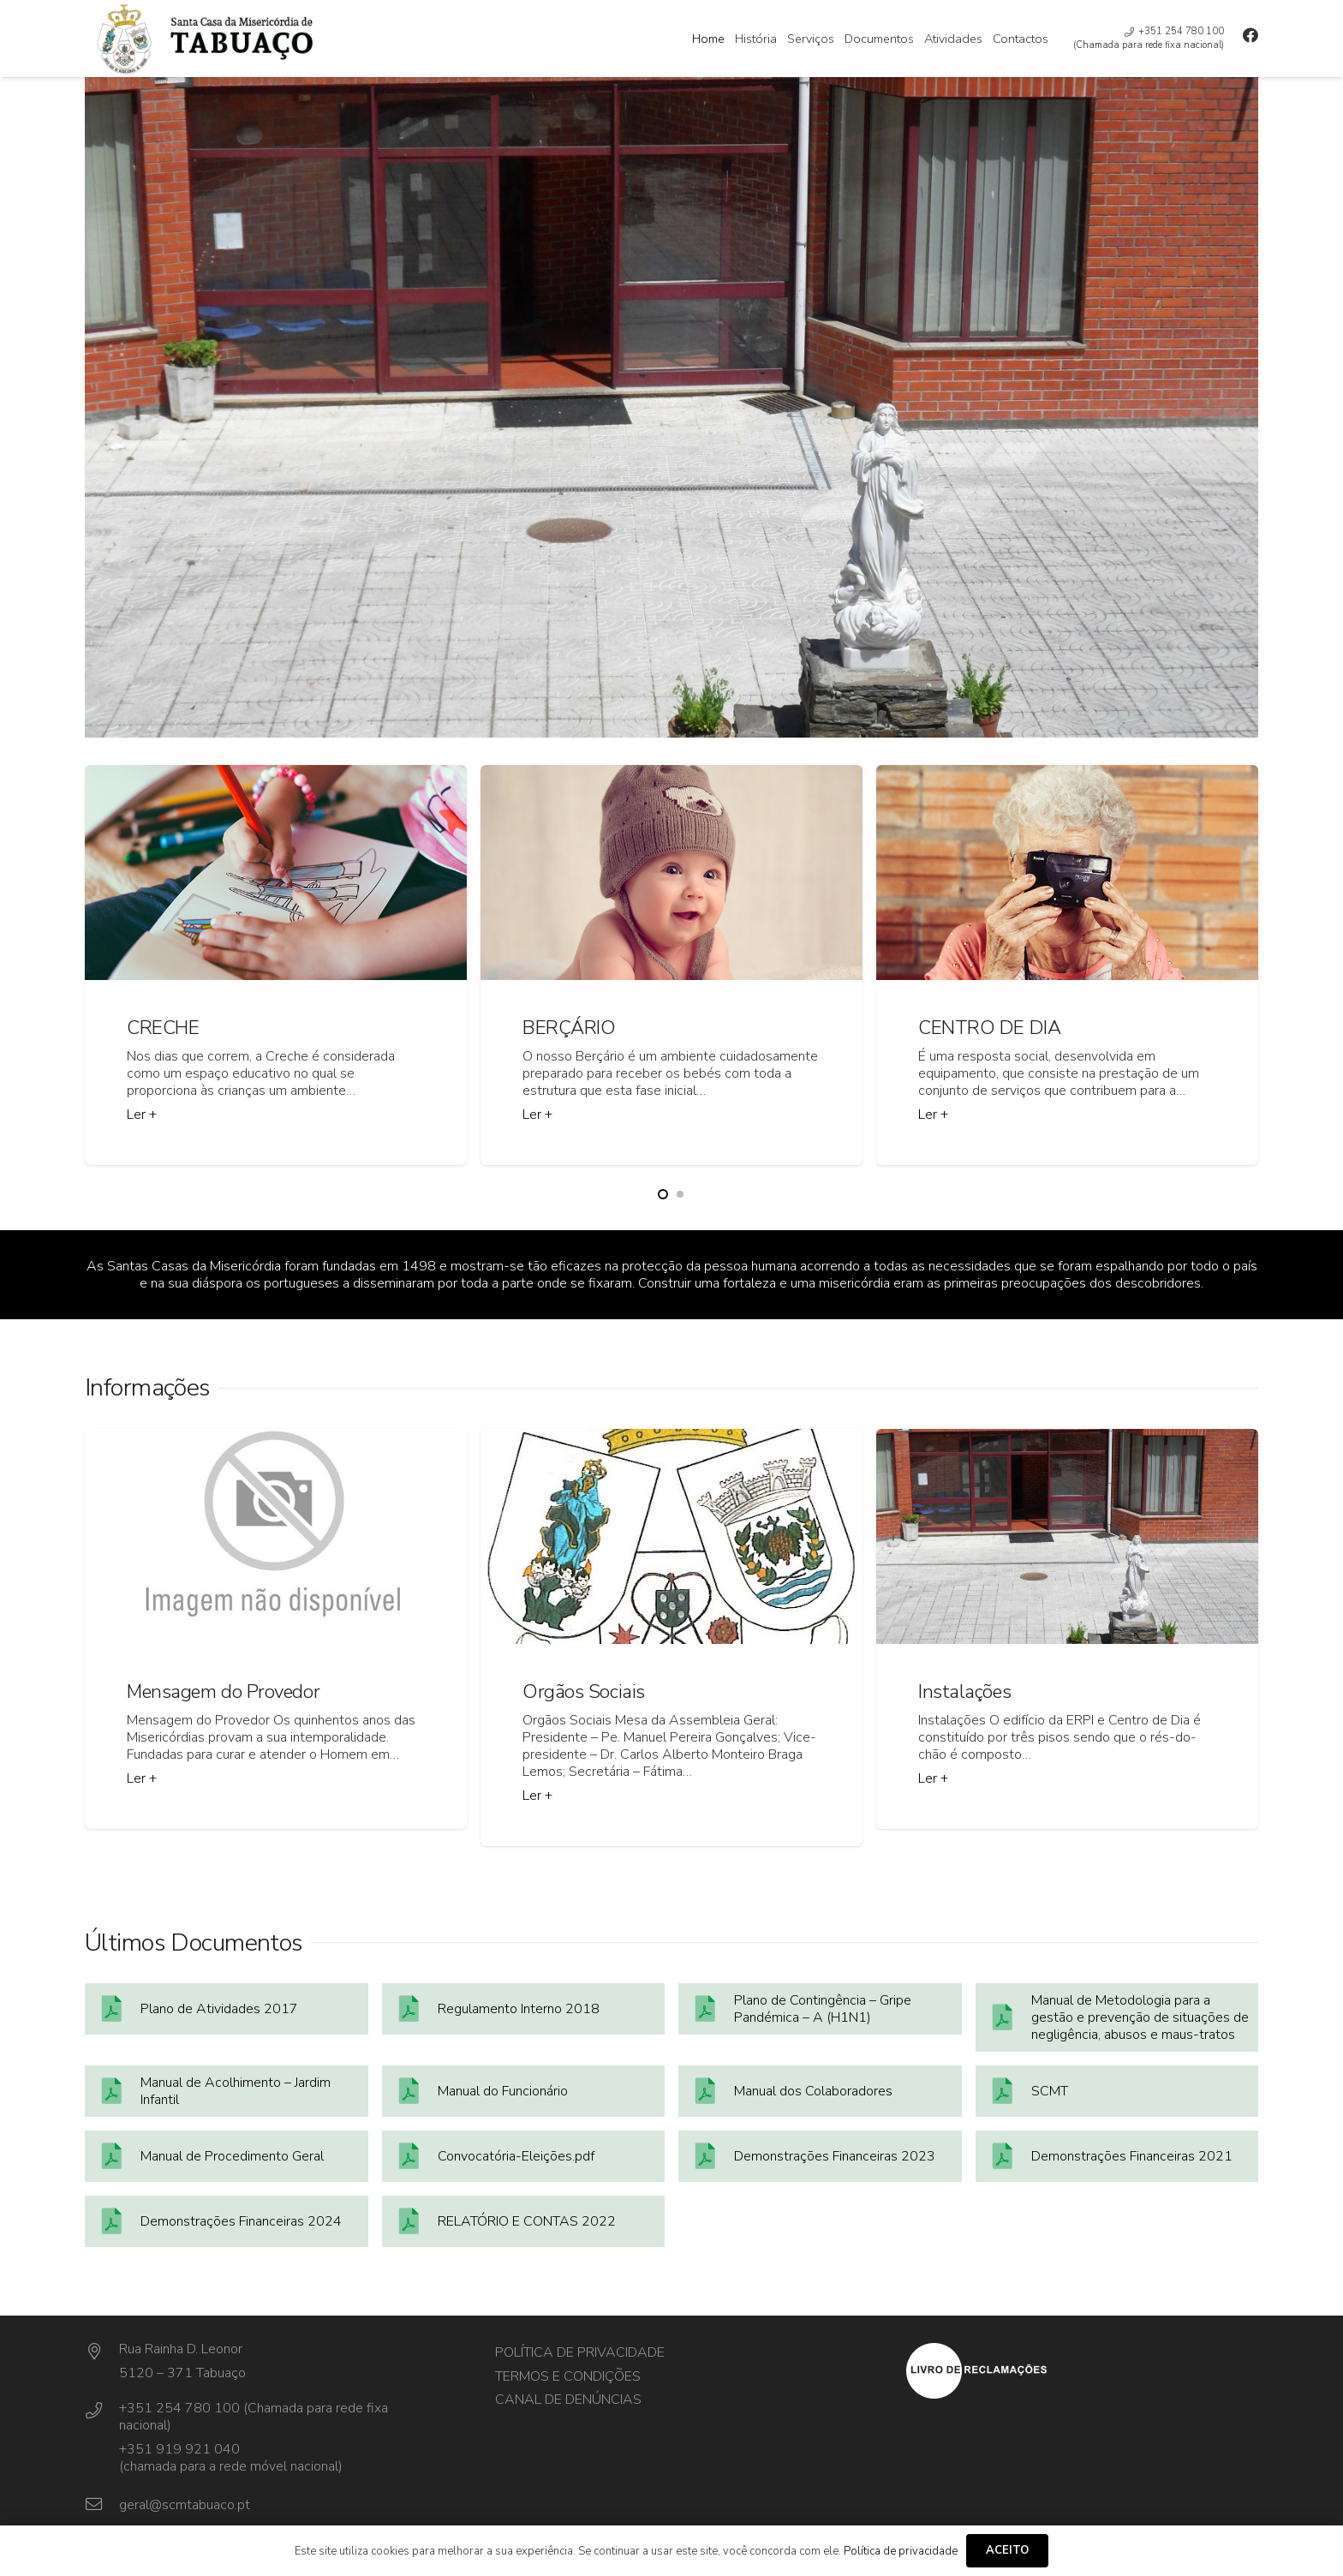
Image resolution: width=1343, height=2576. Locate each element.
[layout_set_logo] (1082, 2371)
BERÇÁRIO (568, 1027)
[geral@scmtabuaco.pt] (102, 2504)
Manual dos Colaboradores (813, 2091)
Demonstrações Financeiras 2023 (834, 2156)
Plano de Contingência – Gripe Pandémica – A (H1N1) (822, 2009)
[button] (663, 1194)
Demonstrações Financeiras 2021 (1132, 2156)
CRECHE (163, 1027)
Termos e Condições (568, 2376)
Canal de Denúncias (568, 2399)
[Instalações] (1067, 1629)
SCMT (1049, 2091)
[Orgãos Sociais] (671, 1637)
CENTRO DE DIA (989, 1027)
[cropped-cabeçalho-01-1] (277, 38)
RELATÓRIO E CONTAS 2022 (527, 2221)
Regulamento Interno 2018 (519, 2008)
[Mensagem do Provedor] (276, 1629)
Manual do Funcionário (503, 2091)
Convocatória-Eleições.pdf (516, 2156)
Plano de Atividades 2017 (219, 2008)
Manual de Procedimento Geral (232, 2156)
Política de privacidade (580, 2352)
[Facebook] (1250, 35)
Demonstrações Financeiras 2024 (241, 2221)
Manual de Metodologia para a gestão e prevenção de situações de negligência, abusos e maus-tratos (1140, 2017)
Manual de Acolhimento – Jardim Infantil (235, 2091)
